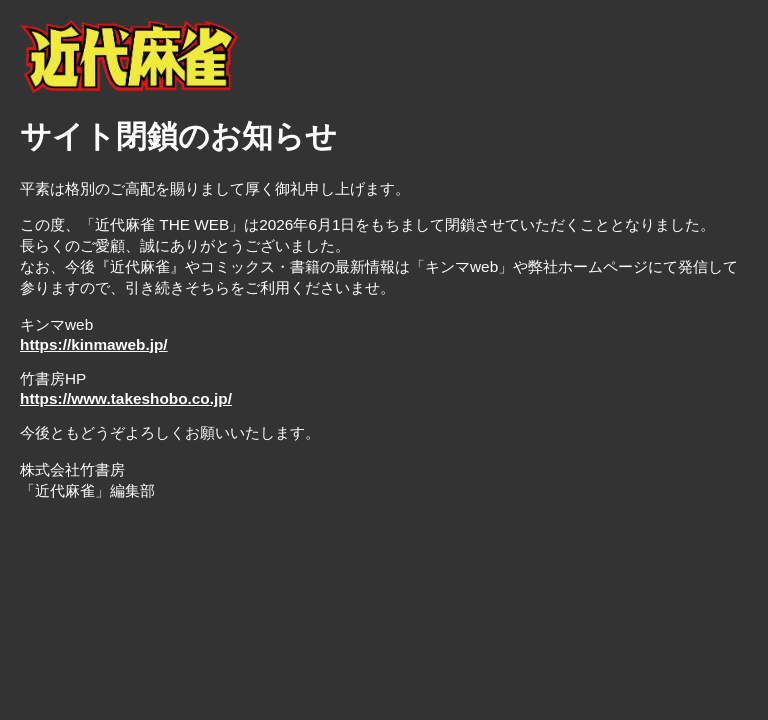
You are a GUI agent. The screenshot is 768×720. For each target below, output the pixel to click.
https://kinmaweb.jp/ (94, 344)
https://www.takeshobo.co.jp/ (126, 398)
